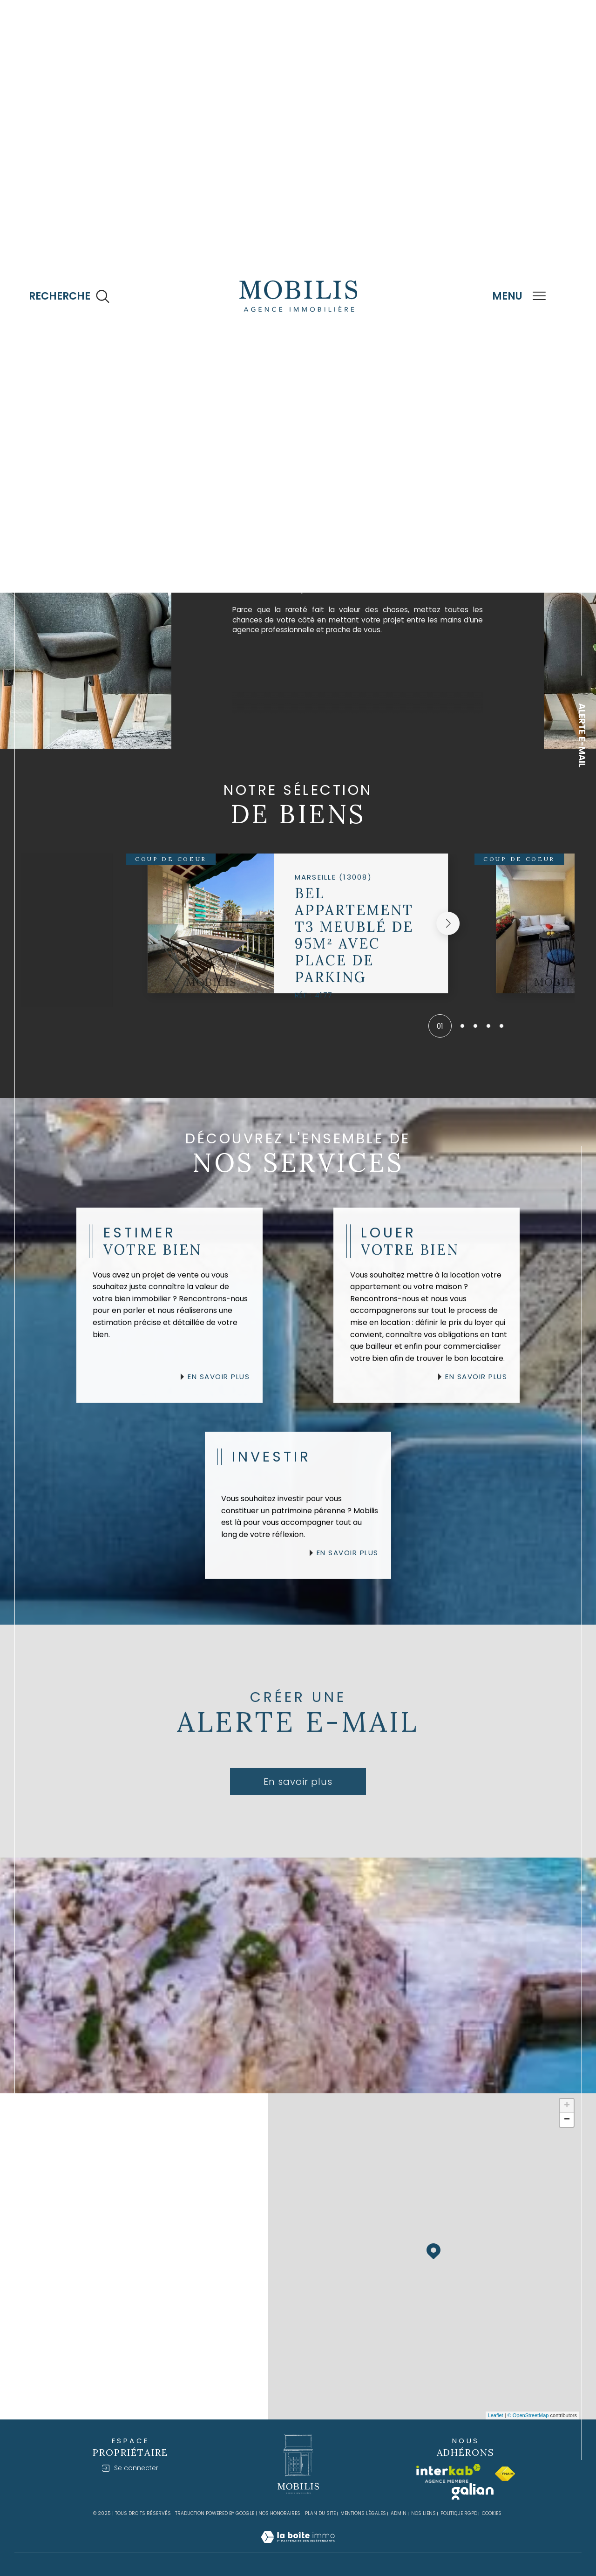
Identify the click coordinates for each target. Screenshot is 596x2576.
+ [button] (567, 2106)
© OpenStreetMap (528, 2415)
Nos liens (423, 2513)
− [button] (567, 2120)
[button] (448, 943)
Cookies (491, 2513)
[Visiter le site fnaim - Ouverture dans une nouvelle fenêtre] (505, 2474)
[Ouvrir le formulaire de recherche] (69, 296)
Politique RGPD (458, 2513)
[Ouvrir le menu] (519, 296)
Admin (398, 2513)
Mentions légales (363, 2513)
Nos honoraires (279, 2513)
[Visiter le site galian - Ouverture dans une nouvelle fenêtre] (472, 2491)
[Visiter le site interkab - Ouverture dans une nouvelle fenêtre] (448, 2473)
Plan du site (320, 2513)
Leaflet (495, 2415)
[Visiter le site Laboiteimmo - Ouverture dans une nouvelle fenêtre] (297, 2548)
